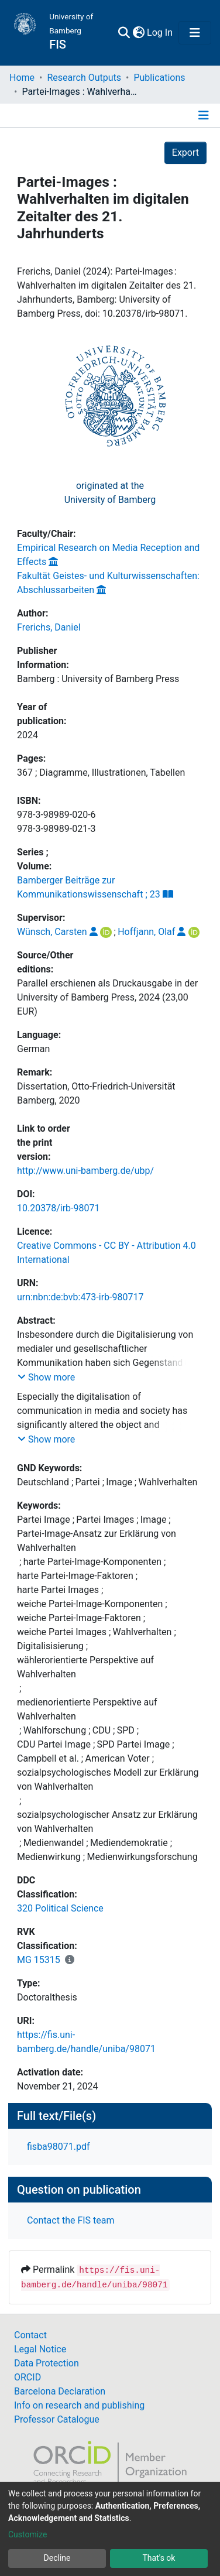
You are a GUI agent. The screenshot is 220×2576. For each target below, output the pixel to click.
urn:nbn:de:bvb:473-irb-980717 (80, 1297)
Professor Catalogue (56, 2419)
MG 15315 (38, 1959)
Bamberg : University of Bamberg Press (98, 678)
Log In (160, 32)
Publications (159, 77)
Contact (30, 2335)
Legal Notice (40, 2349)
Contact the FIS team (71, 2220)
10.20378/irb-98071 (58, 1208)
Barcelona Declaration (59, 2391)
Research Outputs (84, 77)
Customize (27, 2534)
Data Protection (46, 2363)
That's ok (159, 2558)
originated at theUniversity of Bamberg (110, 492)
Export (185, 152)
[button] (138, 33)
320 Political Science (60, 1908)
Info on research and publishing (79, 2405)
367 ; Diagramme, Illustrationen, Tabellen (101, 772)
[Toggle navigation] (194, 32)
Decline (57, 2558)
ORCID (27, 2377)
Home (22, 77)
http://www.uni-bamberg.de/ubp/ (85, 1170)
